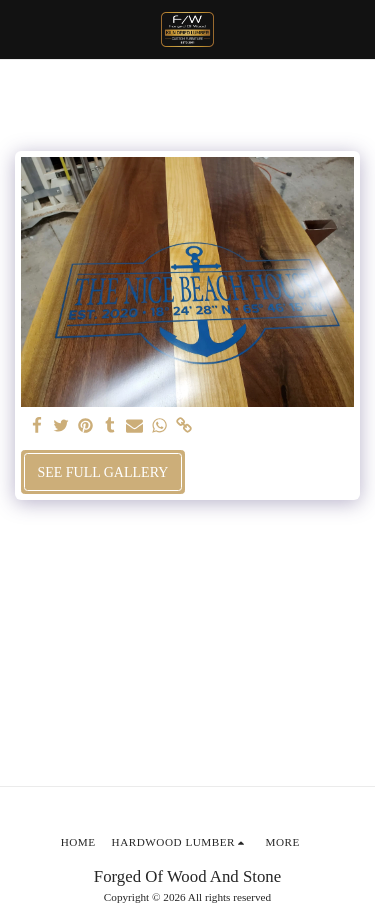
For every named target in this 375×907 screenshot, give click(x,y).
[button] (22, 29)
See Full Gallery (102, 472)
